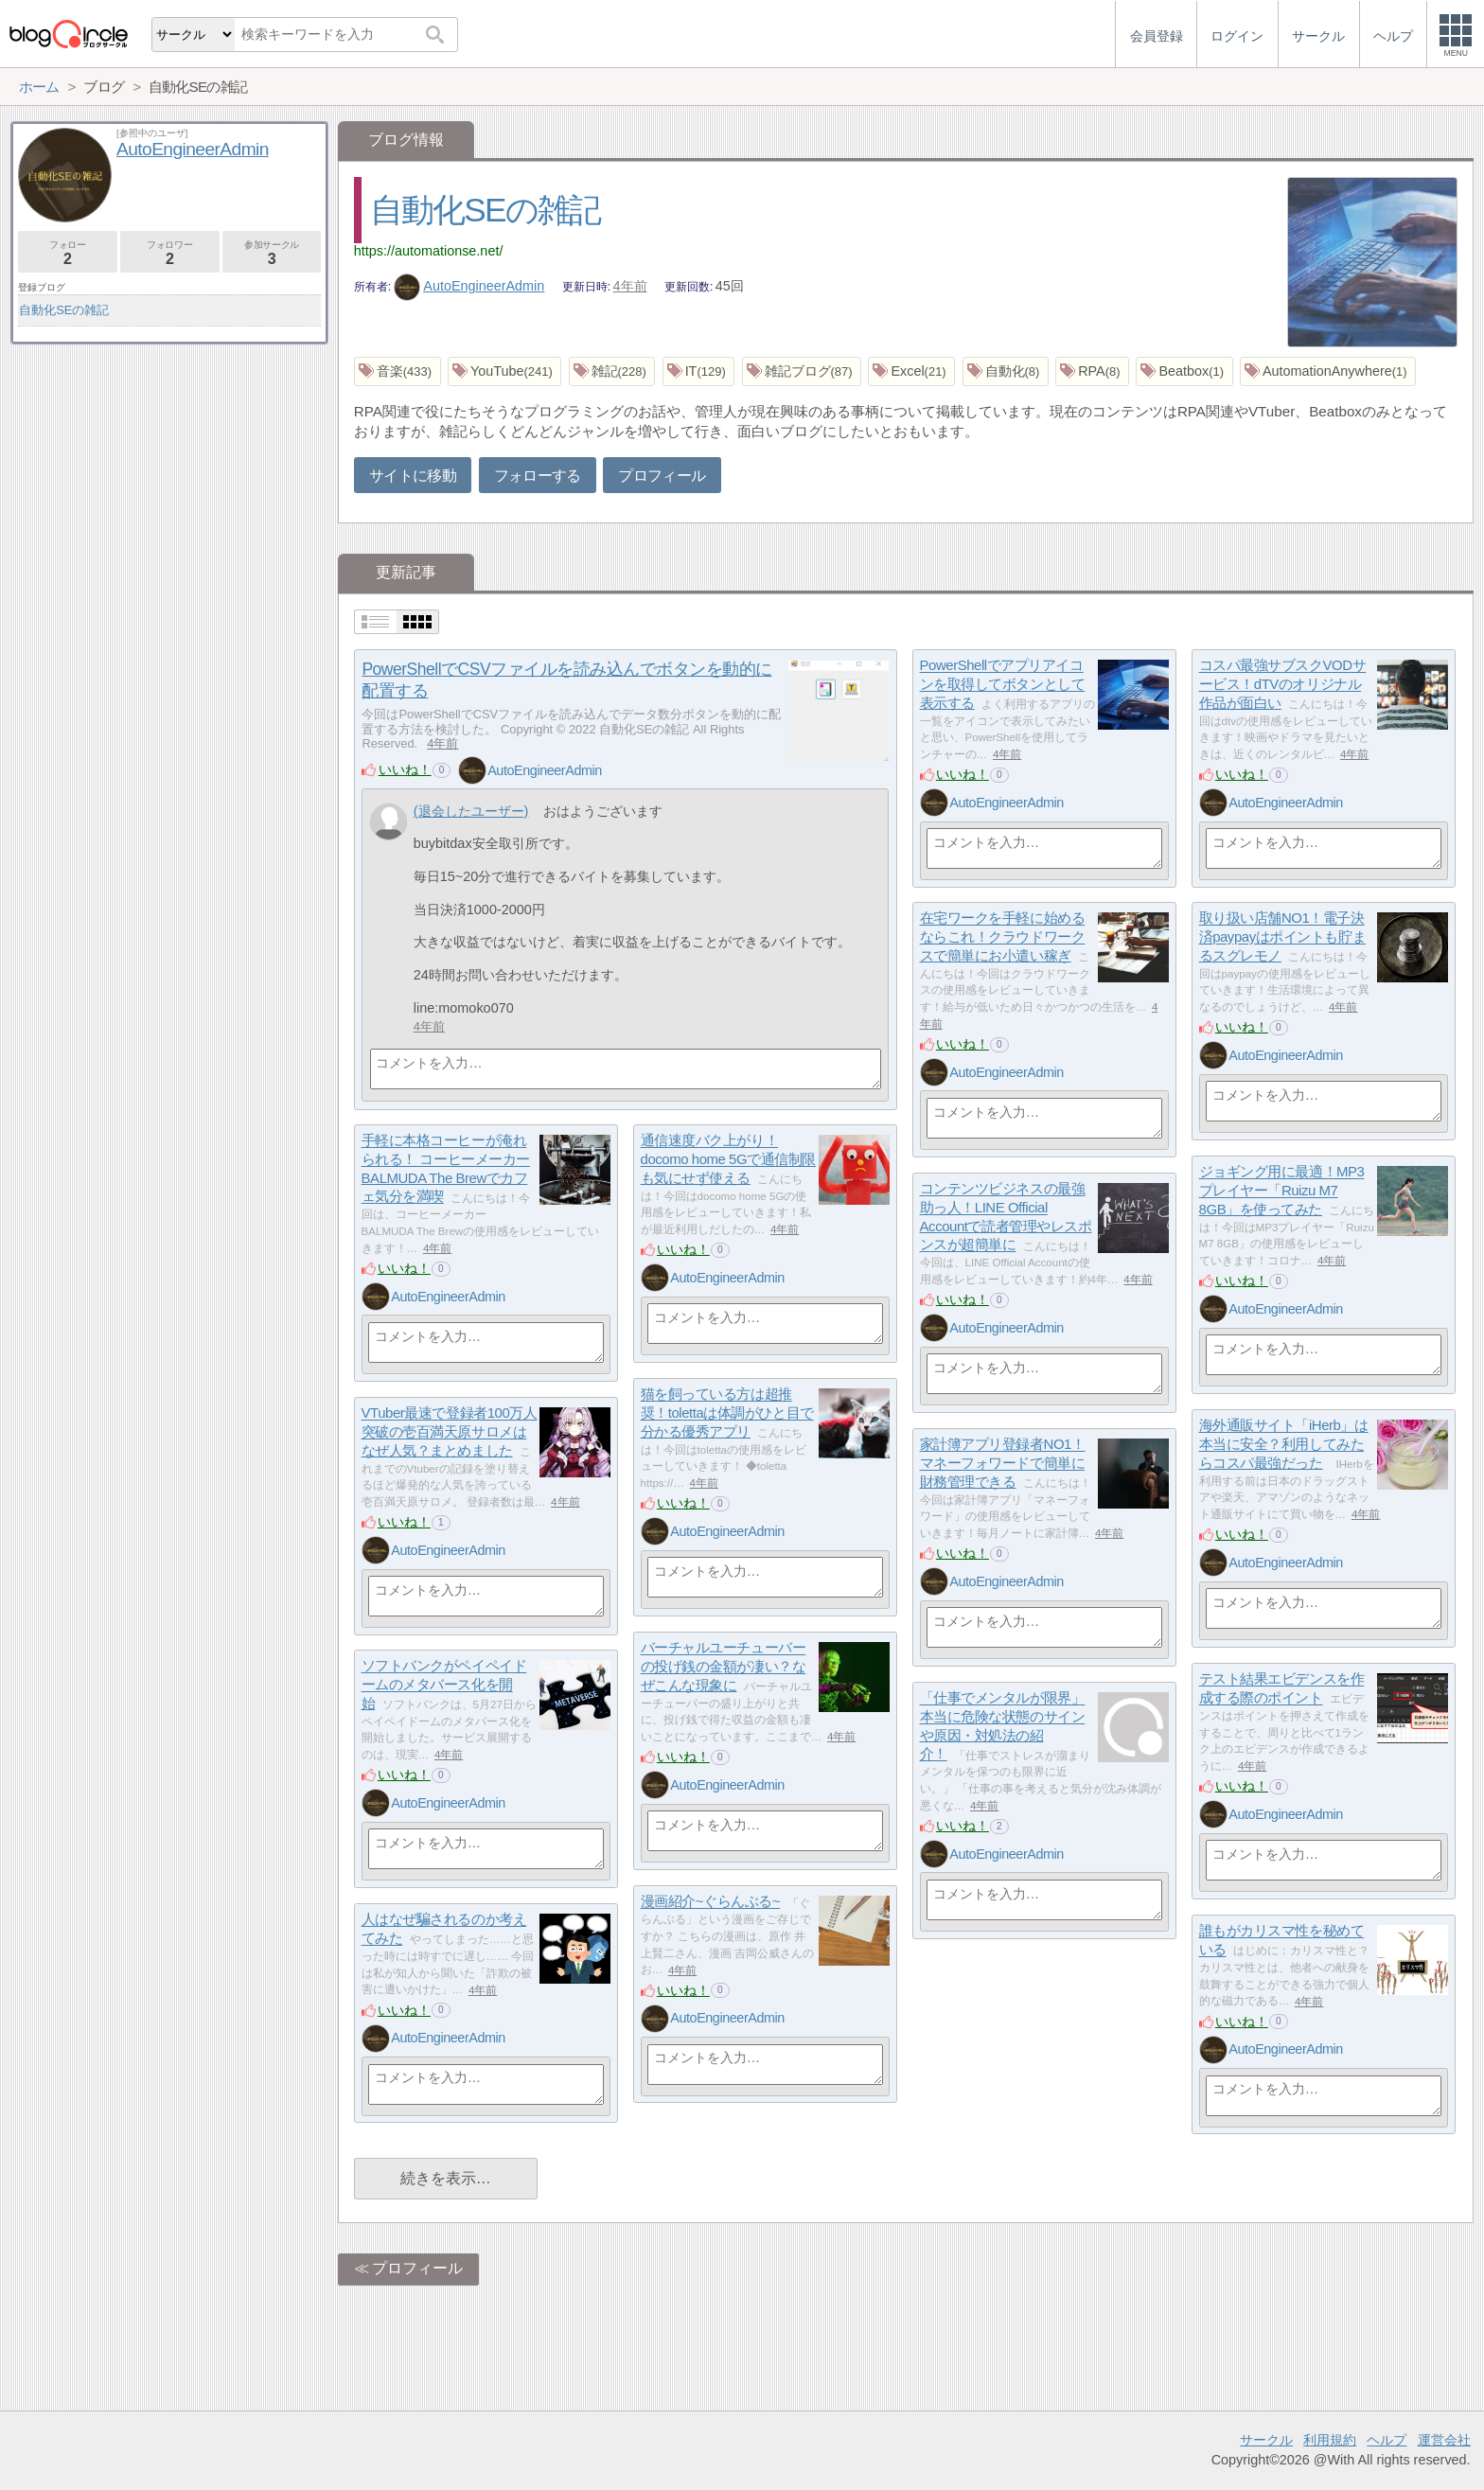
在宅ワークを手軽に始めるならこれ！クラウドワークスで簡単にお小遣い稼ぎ (1003, 936)
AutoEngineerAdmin (469, 285)
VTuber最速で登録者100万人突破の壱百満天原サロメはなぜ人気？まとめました (450, 1431)
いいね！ (405, 769)
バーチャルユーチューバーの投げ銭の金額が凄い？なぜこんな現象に (723, 1666)
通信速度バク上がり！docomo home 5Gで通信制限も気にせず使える (728, 1159)
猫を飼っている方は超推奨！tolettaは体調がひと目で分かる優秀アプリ (727, 1412)
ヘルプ (1386, 2439)
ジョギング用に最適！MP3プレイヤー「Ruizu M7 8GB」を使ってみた (1282, 1190)
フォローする (537, 476)
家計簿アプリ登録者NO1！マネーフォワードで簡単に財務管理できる (1003, 1463)
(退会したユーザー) (471, 811)
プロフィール (661, 476)
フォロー (67, 253)
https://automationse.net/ (429, 250)
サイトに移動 (412, 476)
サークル (1266, 2439)
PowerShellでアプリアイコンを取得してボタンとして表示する (1003, 684)
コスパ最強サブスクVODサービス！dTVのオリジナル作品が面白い (1283, 684)
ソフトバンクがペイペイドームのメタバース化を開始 (444, 1684)
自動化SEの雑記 (485, 209)
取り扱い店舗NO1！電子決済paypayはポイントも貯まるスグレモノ (1283, 936)
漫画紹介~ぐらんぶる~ (711, 1902)
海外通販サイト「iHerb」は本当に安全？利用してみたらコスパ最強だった (1284, 1444)
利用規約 (1329, 2439)
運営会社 (1444, 2439)
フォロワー (170, 253)
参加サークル (272, 253)
